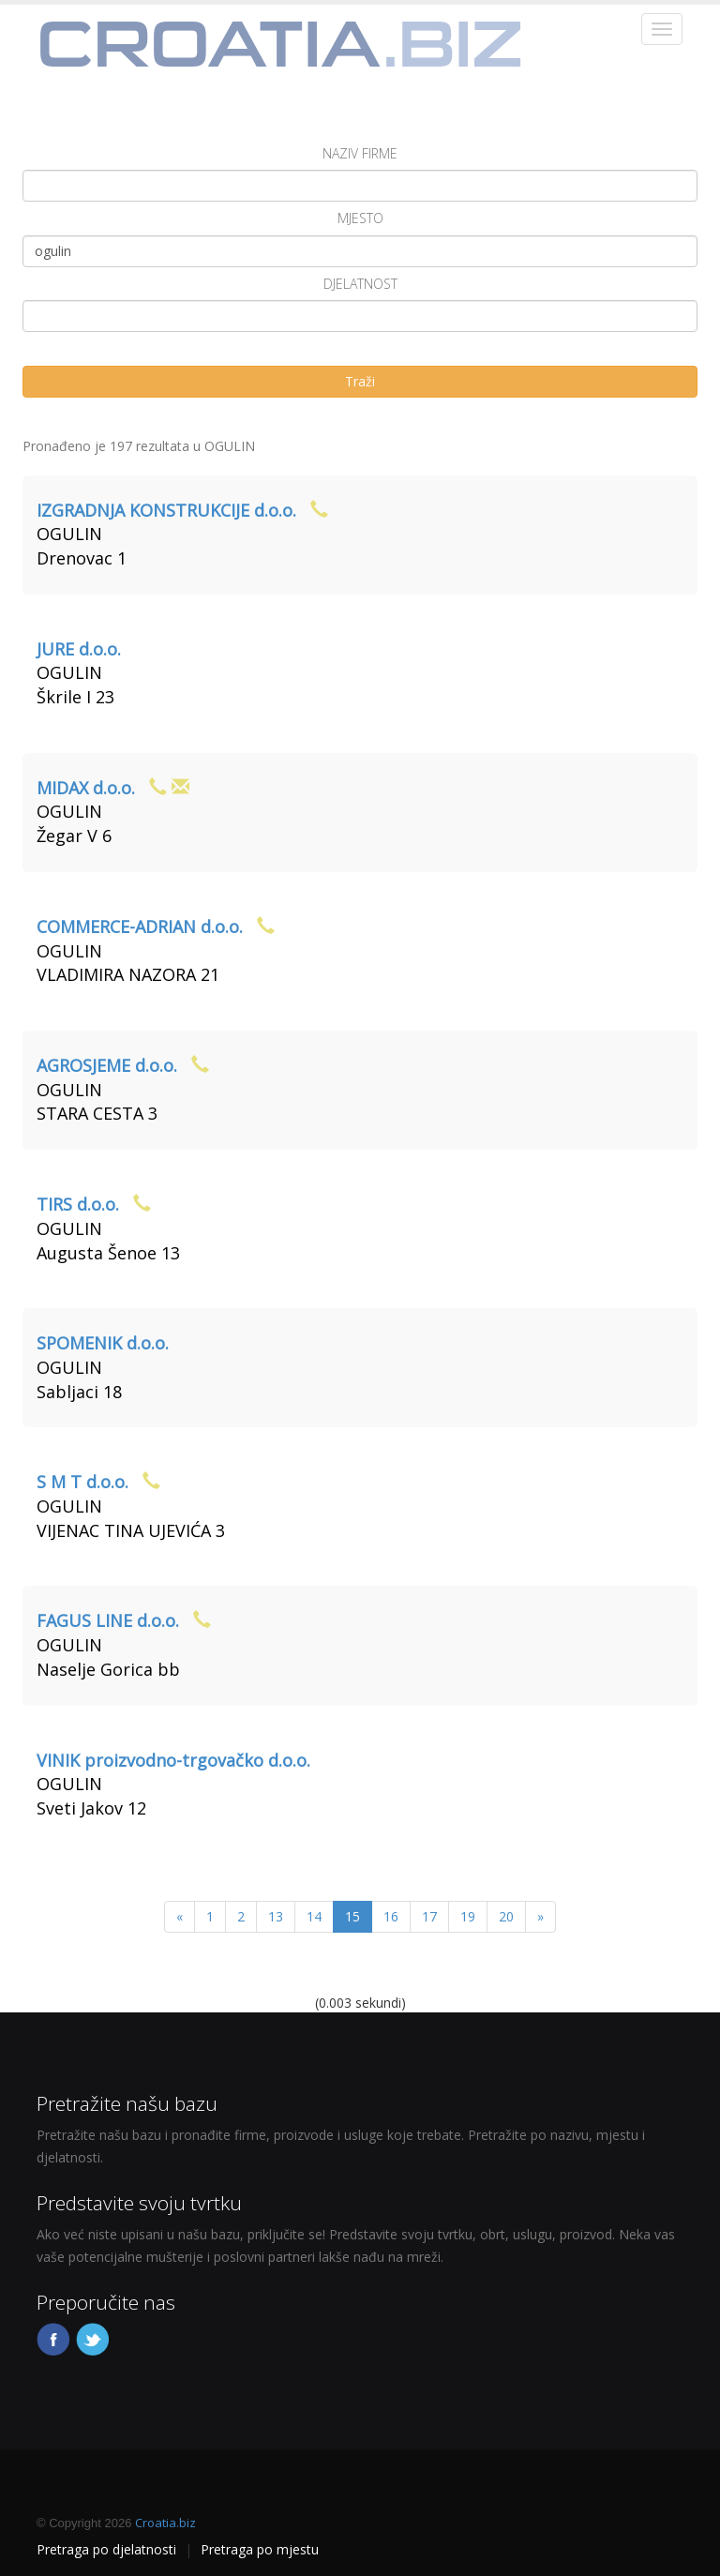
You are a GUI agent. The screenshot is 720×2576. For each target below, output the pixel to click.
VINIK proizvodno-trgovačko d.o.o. (173, 1760)
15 (352, 1916)
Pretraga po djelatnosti (106, 2549)
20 (506, 1916)
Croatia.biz (165, 2522)
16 (390, 1916)
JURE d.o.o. (79, 649)
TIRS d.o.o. (78, 1204)
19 (467, 1916)
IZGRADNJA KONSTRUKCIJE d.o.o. (166, 510)
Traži (360, 381)
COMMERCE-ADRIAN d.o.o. (140, 926)
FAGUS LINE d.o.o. (108, 1620)
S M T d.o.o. (82, 1481)
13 (275, 1916)
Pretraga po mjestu (260, 2549)
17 (429, 1916)
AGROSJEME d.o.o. (107, 1065)
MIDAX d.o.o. (86, 787)
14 (314, 1916)
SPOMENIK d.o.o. (103, 1343)
